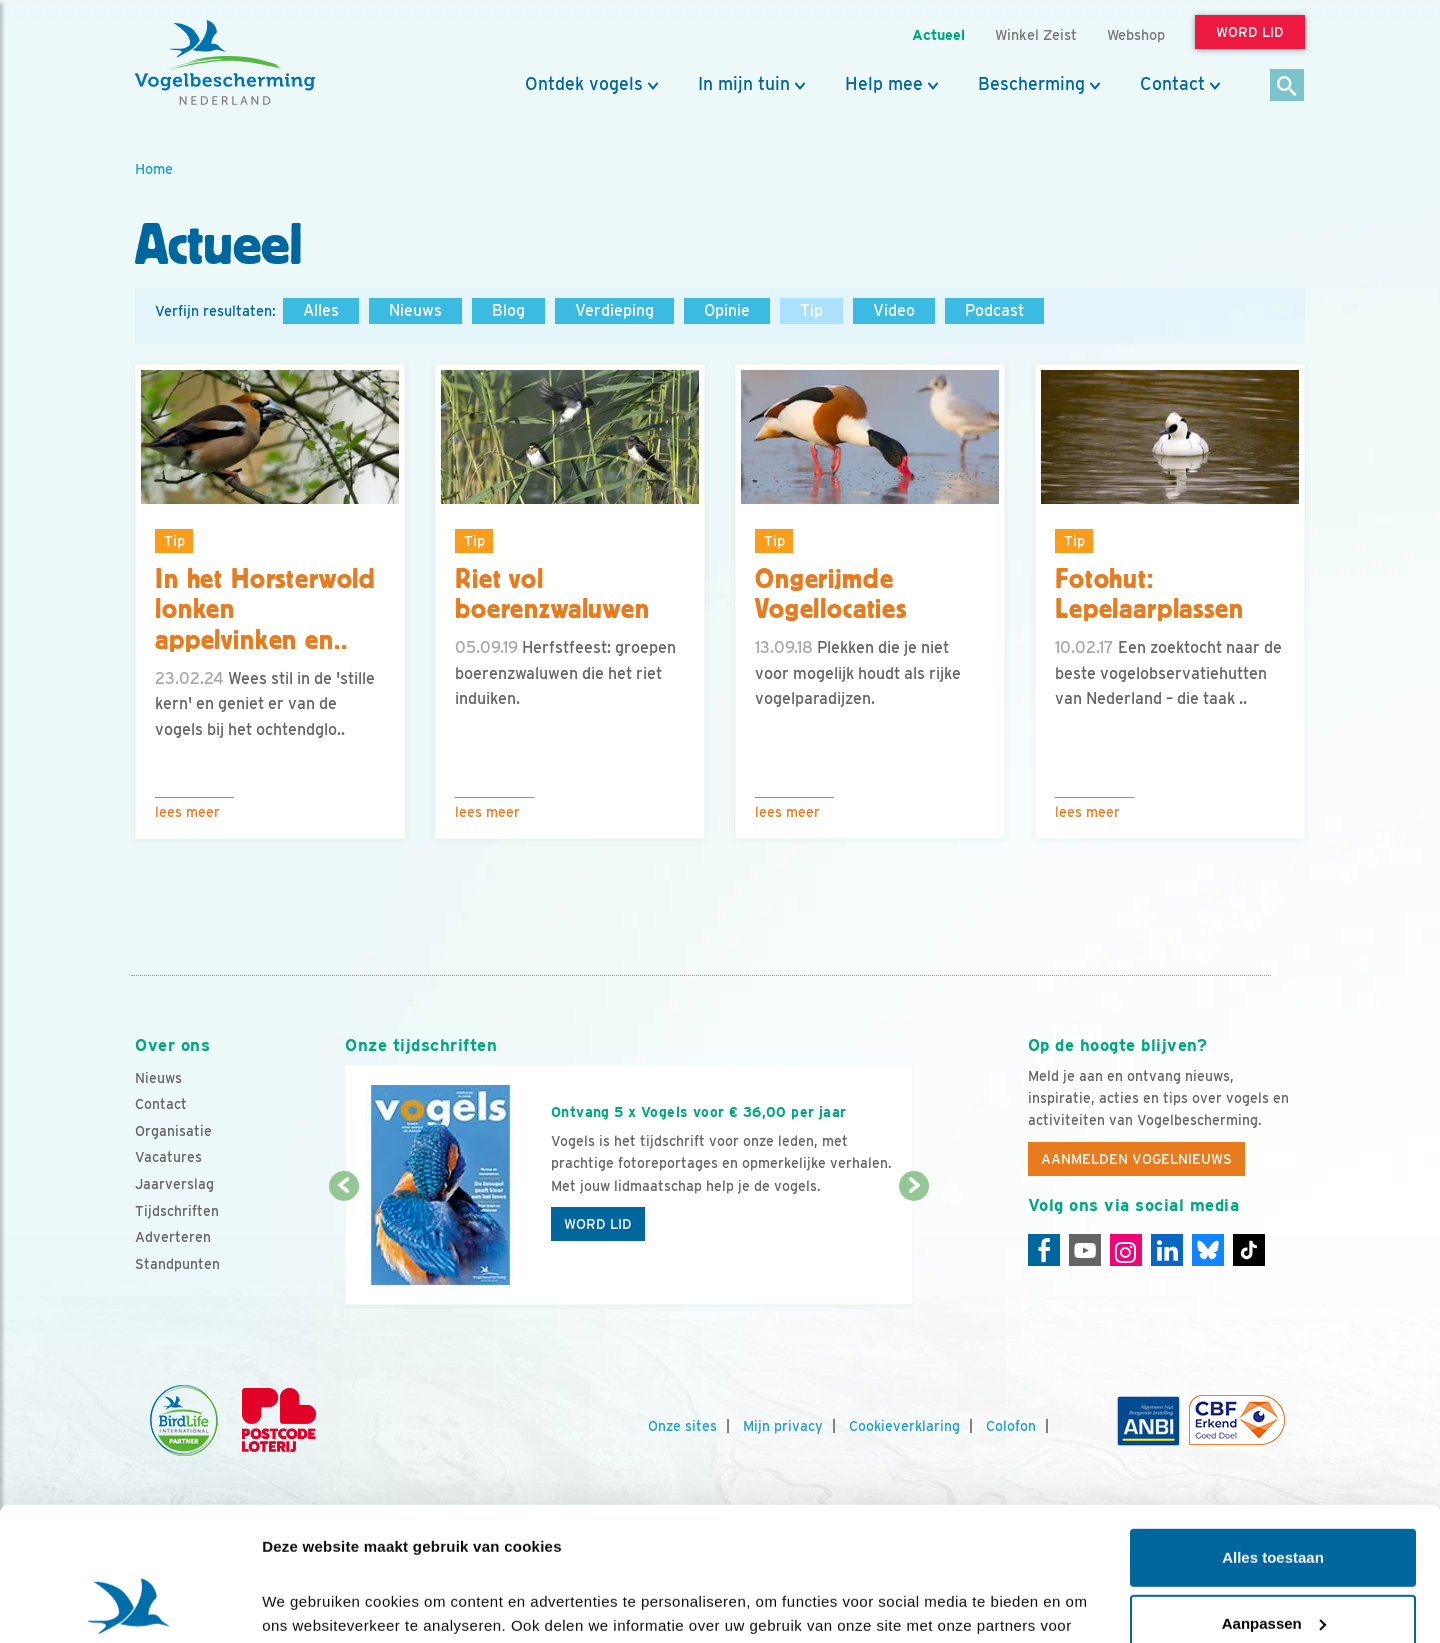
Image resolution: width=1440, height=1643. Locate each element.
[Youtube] (1085, 1250)
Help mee (884, 84)
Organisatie (173, 1131)
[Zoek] (1287, 86)
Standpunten (177, 1264)
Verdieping (614, 310)
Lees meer (187, 812)
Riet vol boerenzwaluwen (552, 594)
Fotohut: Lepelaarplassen (1149, 594)
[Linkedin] (1167, 1250)
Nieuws (415, 310)
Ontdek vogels (584, 84)
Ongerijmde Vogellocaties (831, 594)
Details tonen (309, 1603)
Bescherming (1031, 84)
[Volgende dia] (913, 1247)
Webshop (1136, 34)
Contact (1172, 84)
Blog (508, 310)
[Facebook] (1044, 1250)
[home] (225, 63)
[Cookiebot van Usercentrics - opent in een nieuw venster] (129, 1604)
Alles (321, 310)
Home (154, 168)
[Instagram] (1126, 1250)
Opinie (727, 310)
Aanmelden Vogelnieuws (1136, 1159)
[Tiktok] (1249, 1250)
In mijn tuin (744, 84)
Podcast (994, 310)
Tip (811, 310)
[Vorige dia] (343, 1247)
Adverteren (173, 1237)
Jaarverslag (174, 1184)
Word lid (598, 1224)
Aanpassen (1274, 1497)
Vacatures (168, 1157)
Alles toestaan (1273, 1432)
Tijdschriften (177, 1211)
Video (894, 310)
